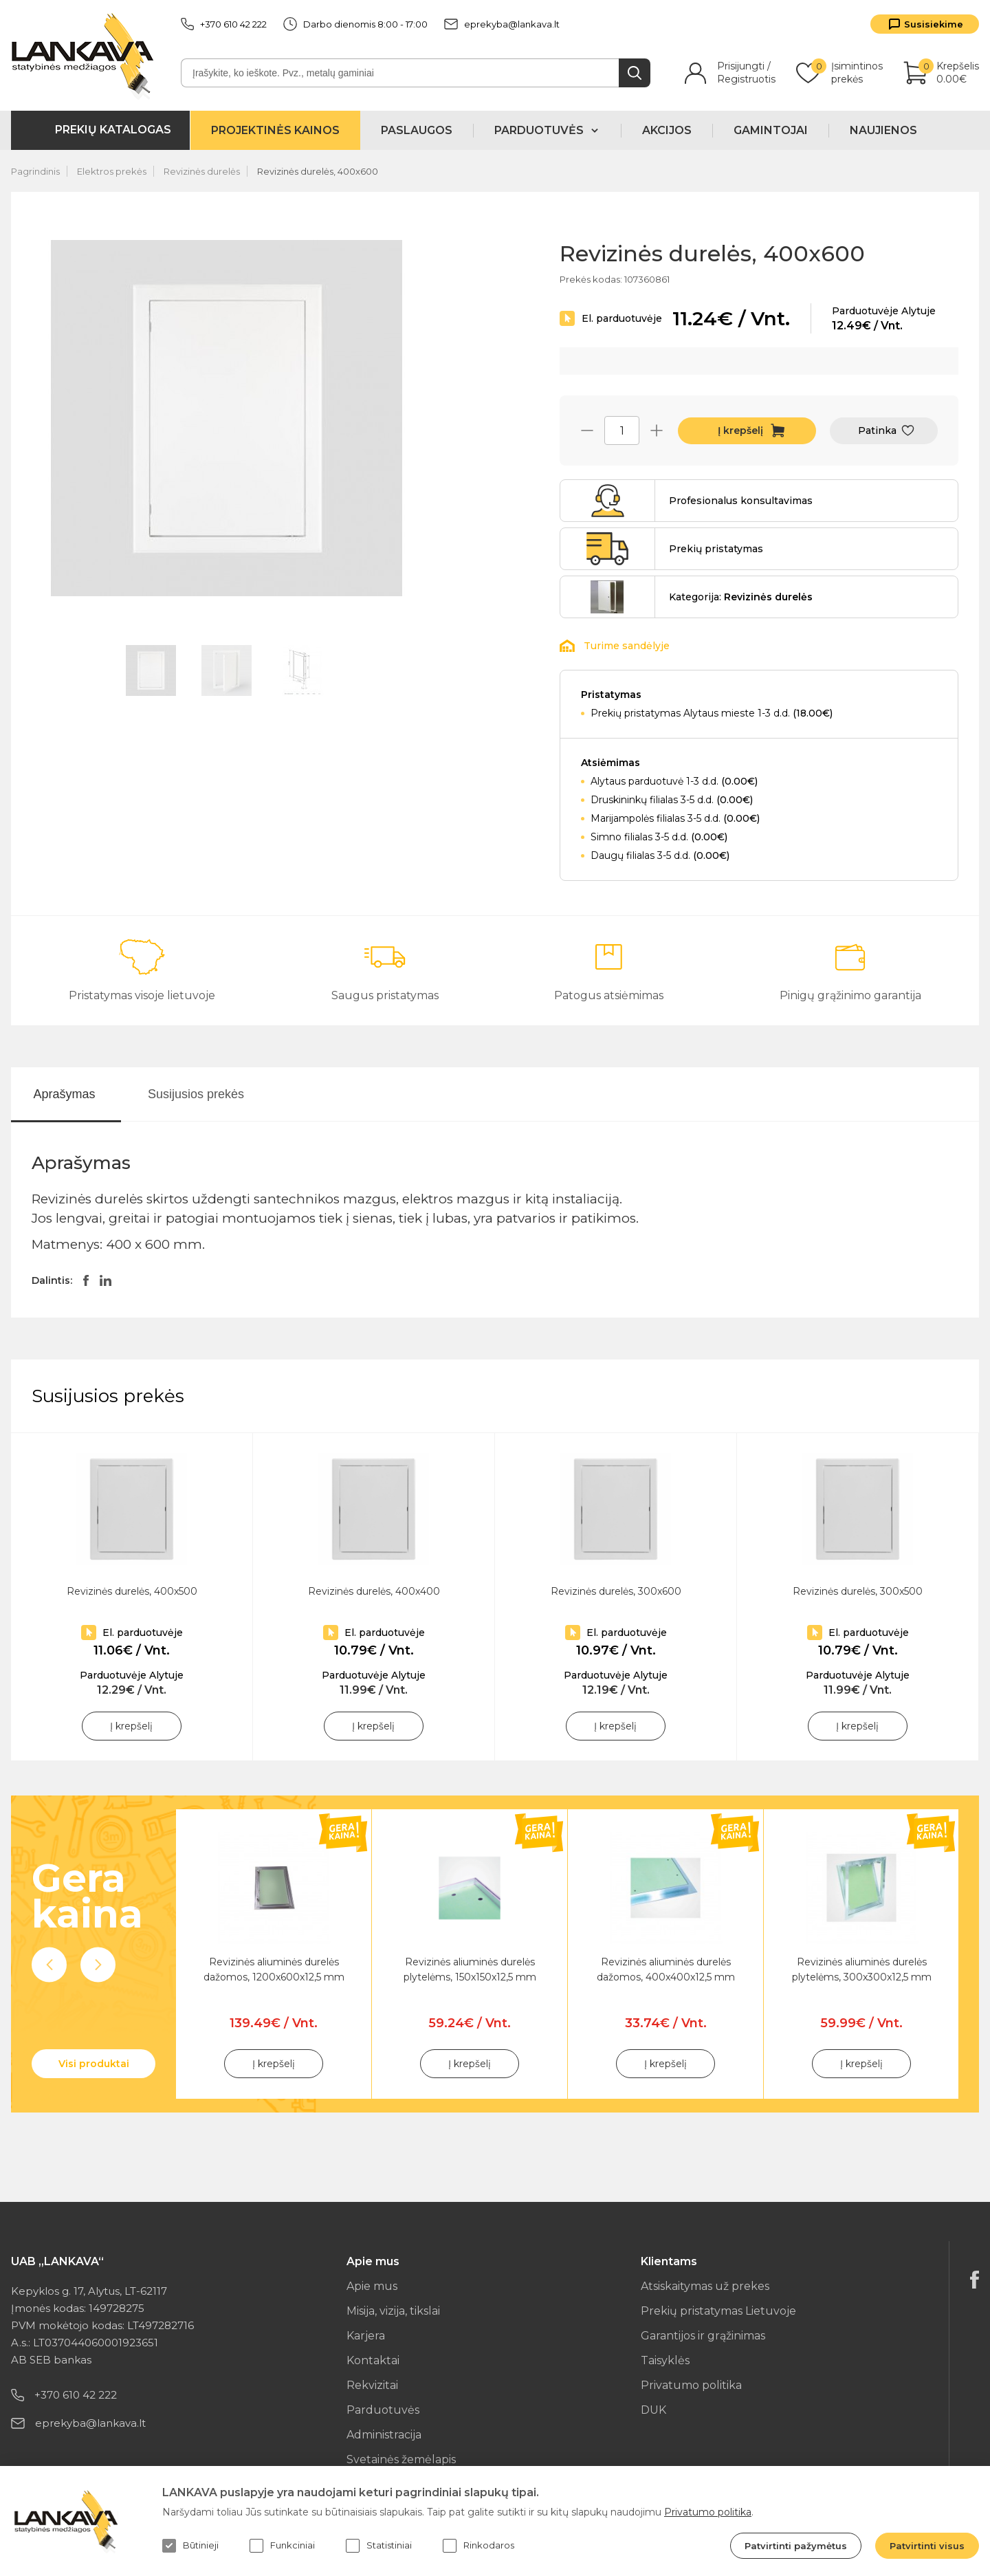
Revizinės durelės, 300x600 (616, 1591)
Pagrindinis (35, 171)
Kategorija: (741, 597)
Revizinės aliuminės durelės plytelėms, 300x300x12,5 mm (862, 1969)
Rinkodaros (478, 2546)
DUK (653, 2409)
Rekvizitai (372, 2385)
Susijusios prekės (196, 1094)
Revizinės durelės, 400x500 (132, 1591)
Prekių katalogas (113, 129)
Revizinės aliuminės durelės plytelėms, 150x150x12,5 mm (470, 1969)
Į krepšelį (740, 430)
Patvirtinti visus (927, 2545)
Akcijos (667, 130)
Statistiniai (379, 2546)
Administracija (383, 2434)
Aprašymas (64, 1094)
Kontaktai (372, 2360)
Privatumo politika (691, 2385)
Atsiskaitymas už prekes (705, 2286)
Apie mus (371, 2286)
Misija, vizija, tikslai (393, 2310)
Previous (49, 1965)
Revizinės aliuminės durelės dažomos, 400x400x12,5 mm (666, 1969)
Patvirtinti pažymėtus (796, 2545)
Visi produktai (93, 2063)
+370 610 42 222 (224, 24)
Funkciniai (282, 2546)
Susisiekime (933, 24)
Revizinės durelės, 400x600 (317, 171)
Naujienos (883, 130)
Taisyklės (665, 2360)
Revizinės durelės (202, 171)
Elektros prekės (111, 171)
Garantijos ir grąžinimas (703, 2335)
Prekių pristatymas (716, 549)
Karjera (365, 2335)
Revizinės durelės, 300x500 (858, 1591)
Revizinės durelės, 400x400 (374, 1591)
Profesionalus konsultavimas (741, 500)
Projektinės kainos (275, 130)
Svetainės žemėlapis (401, 2459)
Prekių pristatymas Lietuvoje (718, 2310)
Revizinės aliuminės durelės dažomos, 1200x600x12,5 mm (274, 1969)
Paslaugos (416, 130)
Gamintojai (771, 130)
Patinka (877, 430)
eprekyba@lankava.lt (502, 24)
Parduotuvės (382, 2409)
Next (98, 1965)
